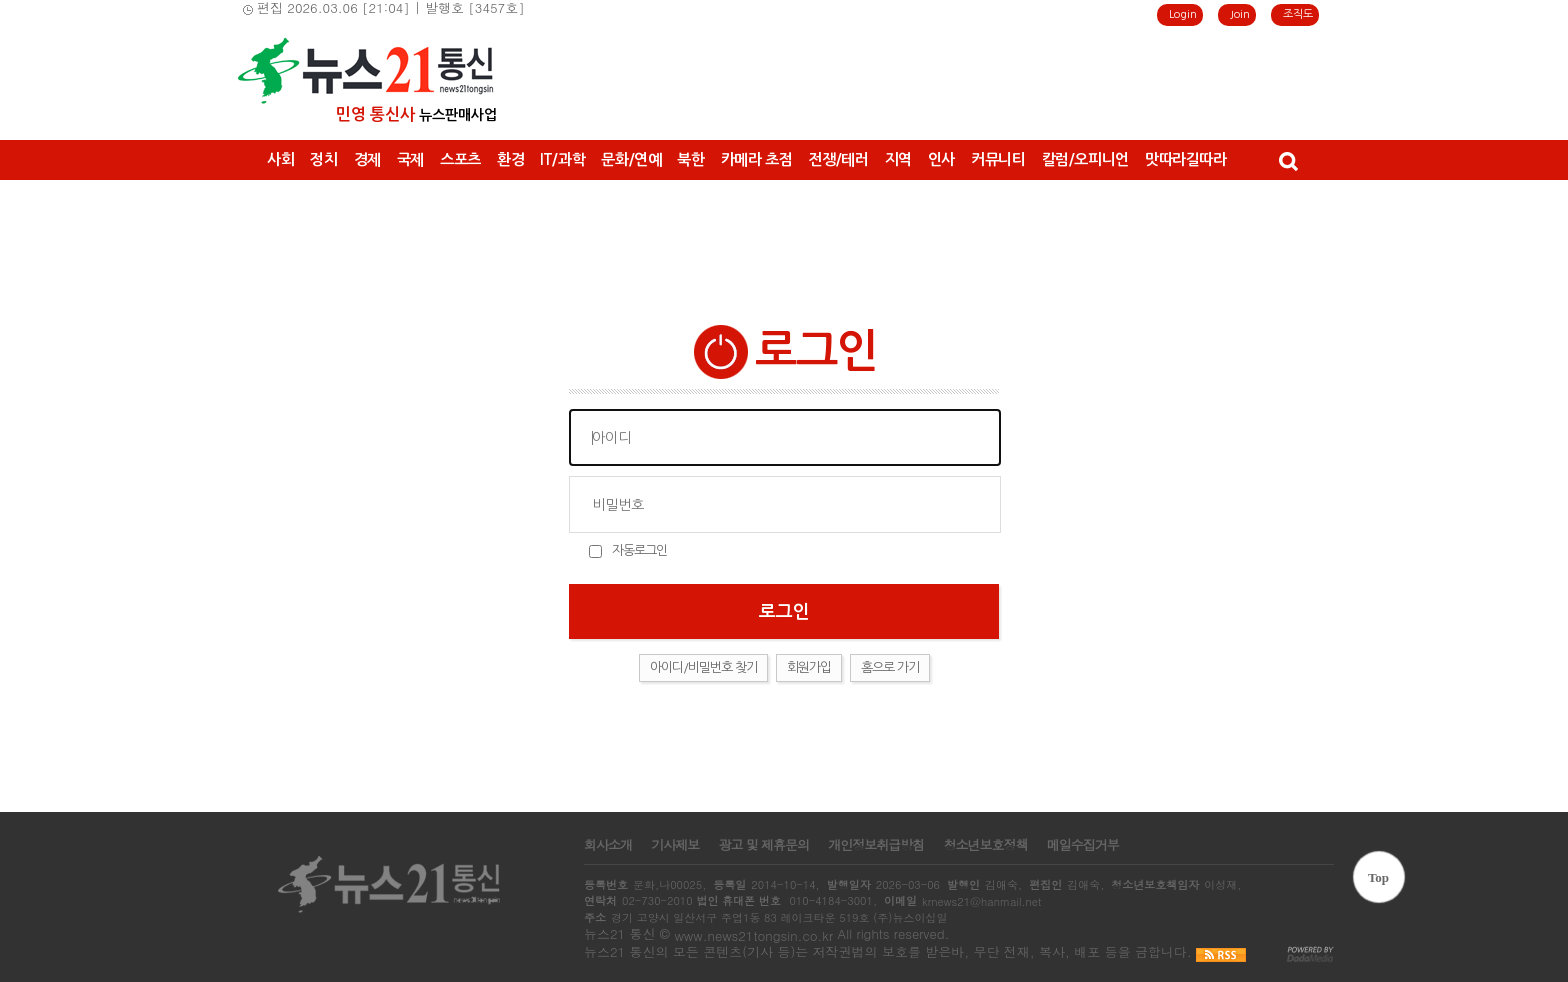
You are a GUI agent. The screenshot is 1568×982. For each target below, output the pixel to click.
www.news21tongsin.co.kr (753, 935)
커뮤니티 (998, 159)
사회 (280, 159)
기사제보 (675, 845)
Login (1183, 14)
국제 (410, 159)
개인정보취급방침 (876, 845)
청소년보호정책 (985, 845)
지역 (898, 159)
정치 (323, 159)
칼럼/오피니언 (1085, 159)
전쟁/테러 (838, 159)
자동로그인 (639, 550)
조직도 (1298, 14)
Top (1378, 877)
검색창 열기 (1287, 160)
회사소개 (608, 845)
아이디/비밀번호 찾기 (703, 667)
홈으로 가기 (890, 667)
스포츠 (460, 159)
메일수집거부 (1083, 845)
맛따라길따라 (1186, 159)
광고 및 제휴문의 (763, 845)
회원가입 (809, 667)
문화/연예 (631, 159)
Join (1240, 14)
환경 (510, 159)
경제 (367, 159)
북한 (690, 159)
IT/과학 (562, 159)
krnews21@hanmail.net (981, 901)
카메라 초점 (757, 159)
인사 (941, 159)
